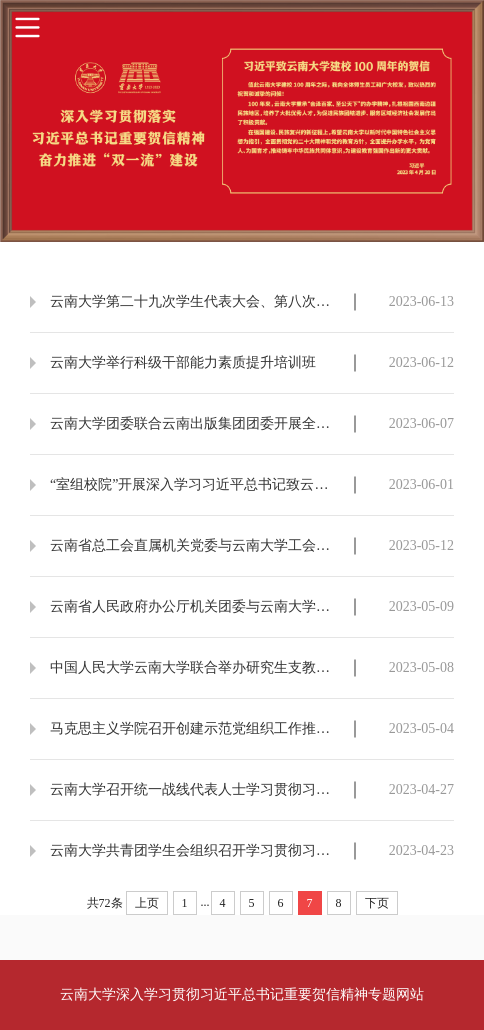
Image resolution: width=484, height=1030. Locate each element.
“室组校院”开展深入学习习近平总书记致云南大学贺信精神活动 (196, 484)
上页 (147, 903)
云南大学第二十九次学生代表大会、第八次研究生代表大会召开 (196, 301)
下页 (377, 903)
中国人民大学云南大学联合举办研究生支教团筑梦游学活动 (196, 667)
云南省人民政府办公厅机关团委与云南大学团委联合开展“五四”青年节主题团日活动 (196, 606)
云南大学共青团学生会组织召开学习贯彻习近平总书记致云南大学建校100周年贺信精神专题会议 (196, 850)
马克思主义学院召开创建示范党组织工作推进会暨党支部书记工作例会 (196, 728)
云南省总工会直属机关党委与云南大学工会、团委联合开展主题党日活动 (196, 545)
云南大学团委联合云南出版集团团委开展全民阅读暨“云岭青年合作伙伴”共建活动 (196, 423)
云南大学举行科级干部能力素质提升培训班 (183, 362)
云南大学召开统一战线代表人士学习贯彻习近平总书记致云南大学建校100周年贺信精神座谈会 (196, 789)
